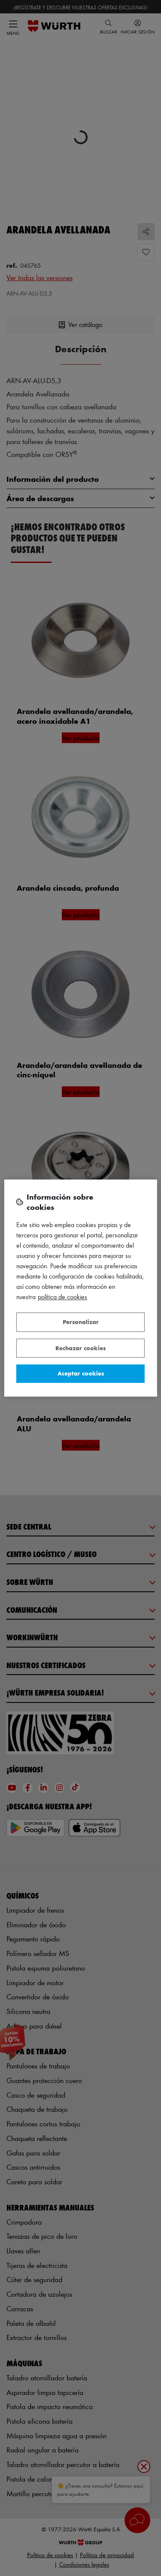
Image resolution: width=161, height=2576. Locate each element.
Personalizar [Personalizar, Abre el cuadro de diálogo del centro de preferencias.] (81, 1321)
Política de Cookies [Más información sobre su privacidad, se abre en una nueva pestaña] (62, 1297)
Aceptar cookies (81, 1373)
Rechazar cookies (80, 1347)
